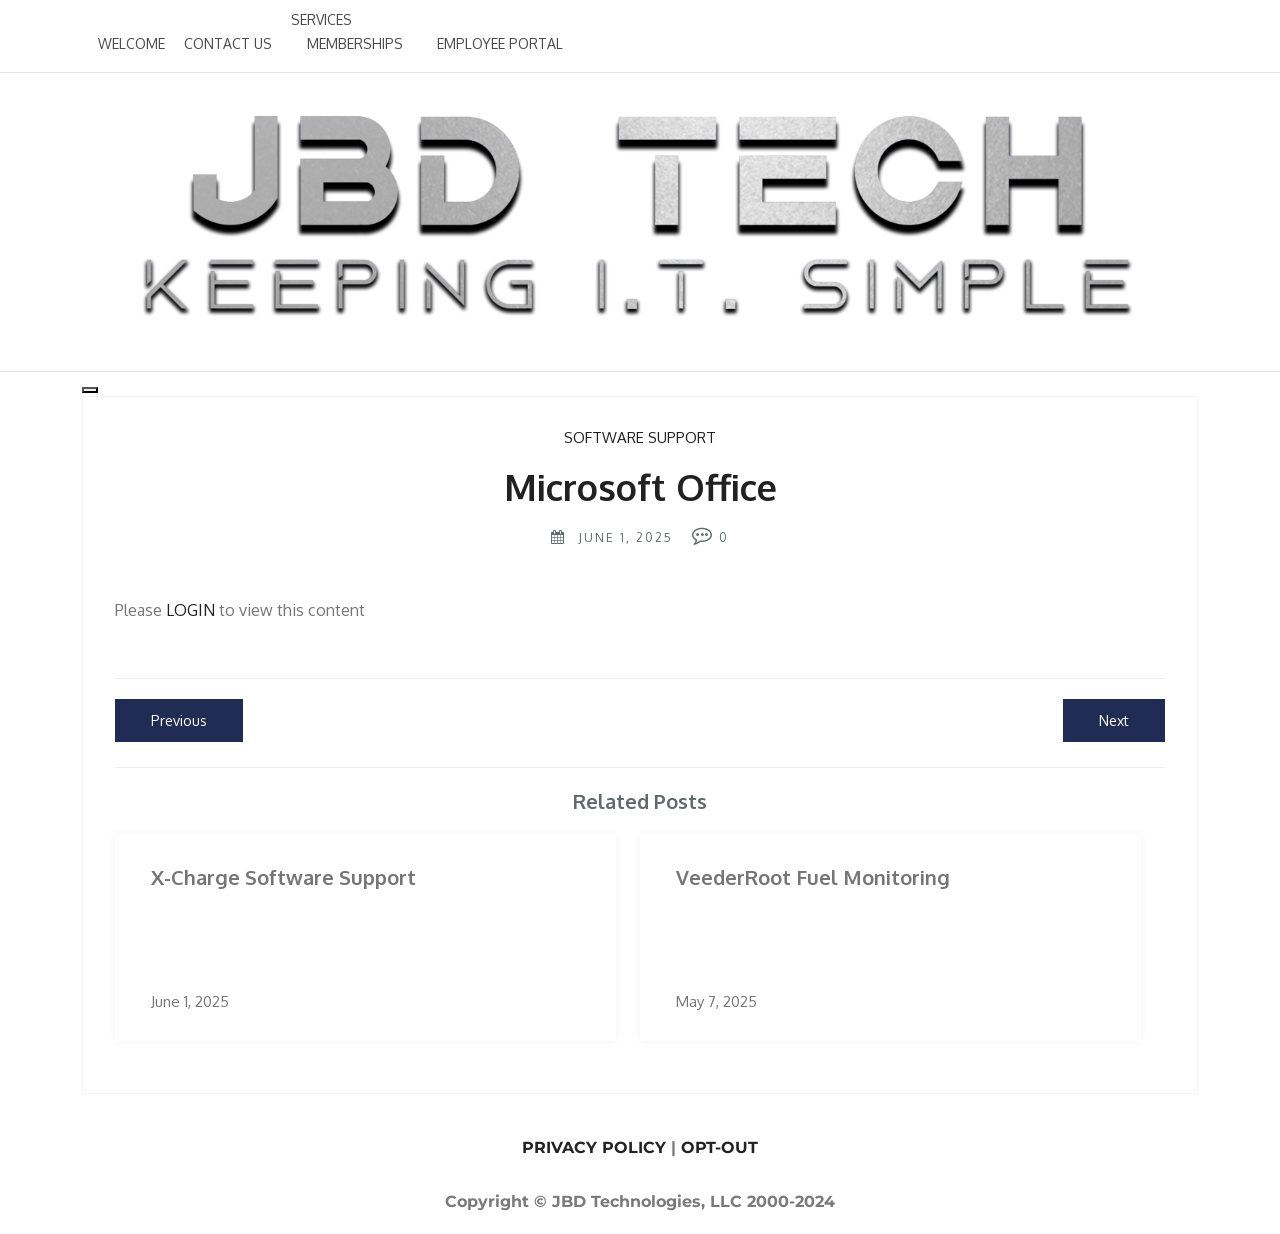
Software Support (640, 437)
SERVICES (321, 19)
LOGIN (190, 610)
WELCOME (131, 43)
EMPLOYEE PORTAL (500, 43)
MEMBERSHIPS (355, 43)
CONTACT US (228, 43)
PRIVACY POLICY (594, 1147)
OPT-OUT (719, 1147)
